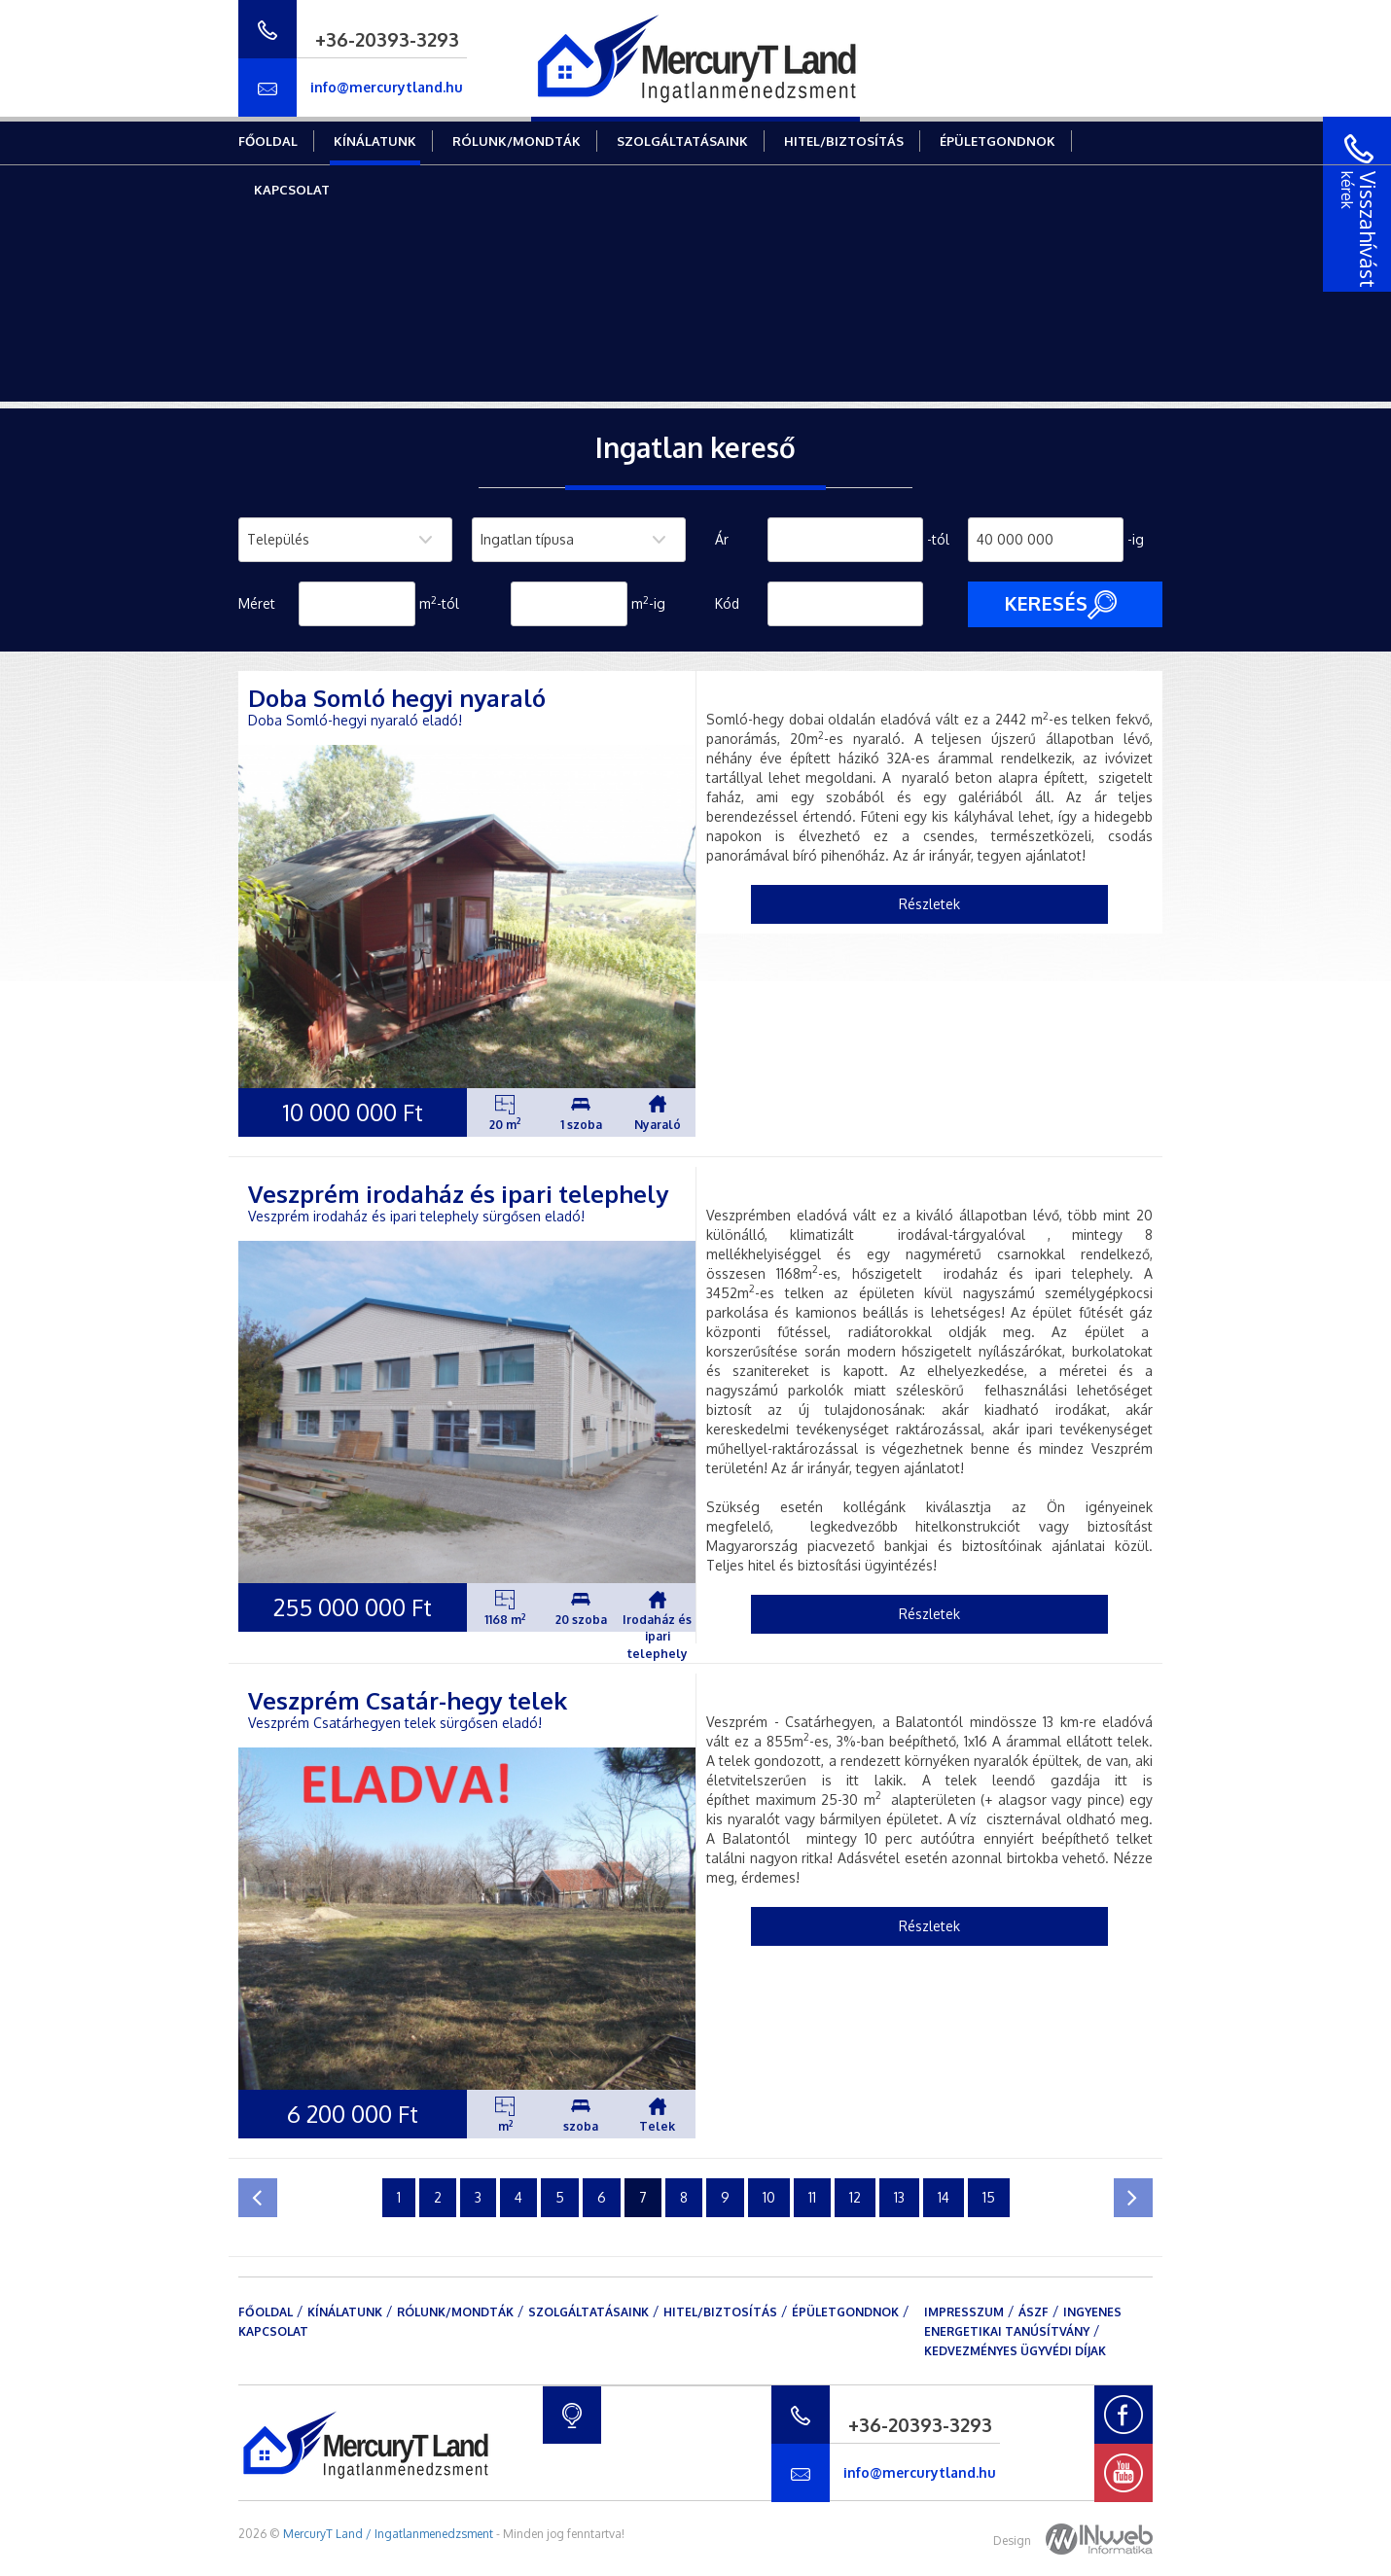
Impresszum (964, 2312)
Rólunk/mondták (516, 141)
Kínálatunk (375, 141)
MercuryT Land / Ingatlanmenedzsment (388, 2533)
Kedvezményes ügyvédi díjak (1015, 2351)
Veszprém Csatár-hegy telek (407, 1700)
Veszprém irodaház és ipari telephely (458, 1194)
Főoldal (268, 141)
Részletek (929, 904)
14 (943, 2197)
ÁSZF (1033, 2312)
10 (769, 2197)
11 (812, 2197)
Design (1073, 2540)
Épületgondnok (997, 141)
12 (855, 2197)
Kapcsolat (292, 189)
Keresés (1060, 605)
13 (899, 2197)
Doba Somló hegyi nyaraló (397, 698)
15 (988, 2197)
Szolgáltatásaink (682, 141)
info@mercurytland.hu (386, 87)
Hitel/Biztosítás (844, 141)
